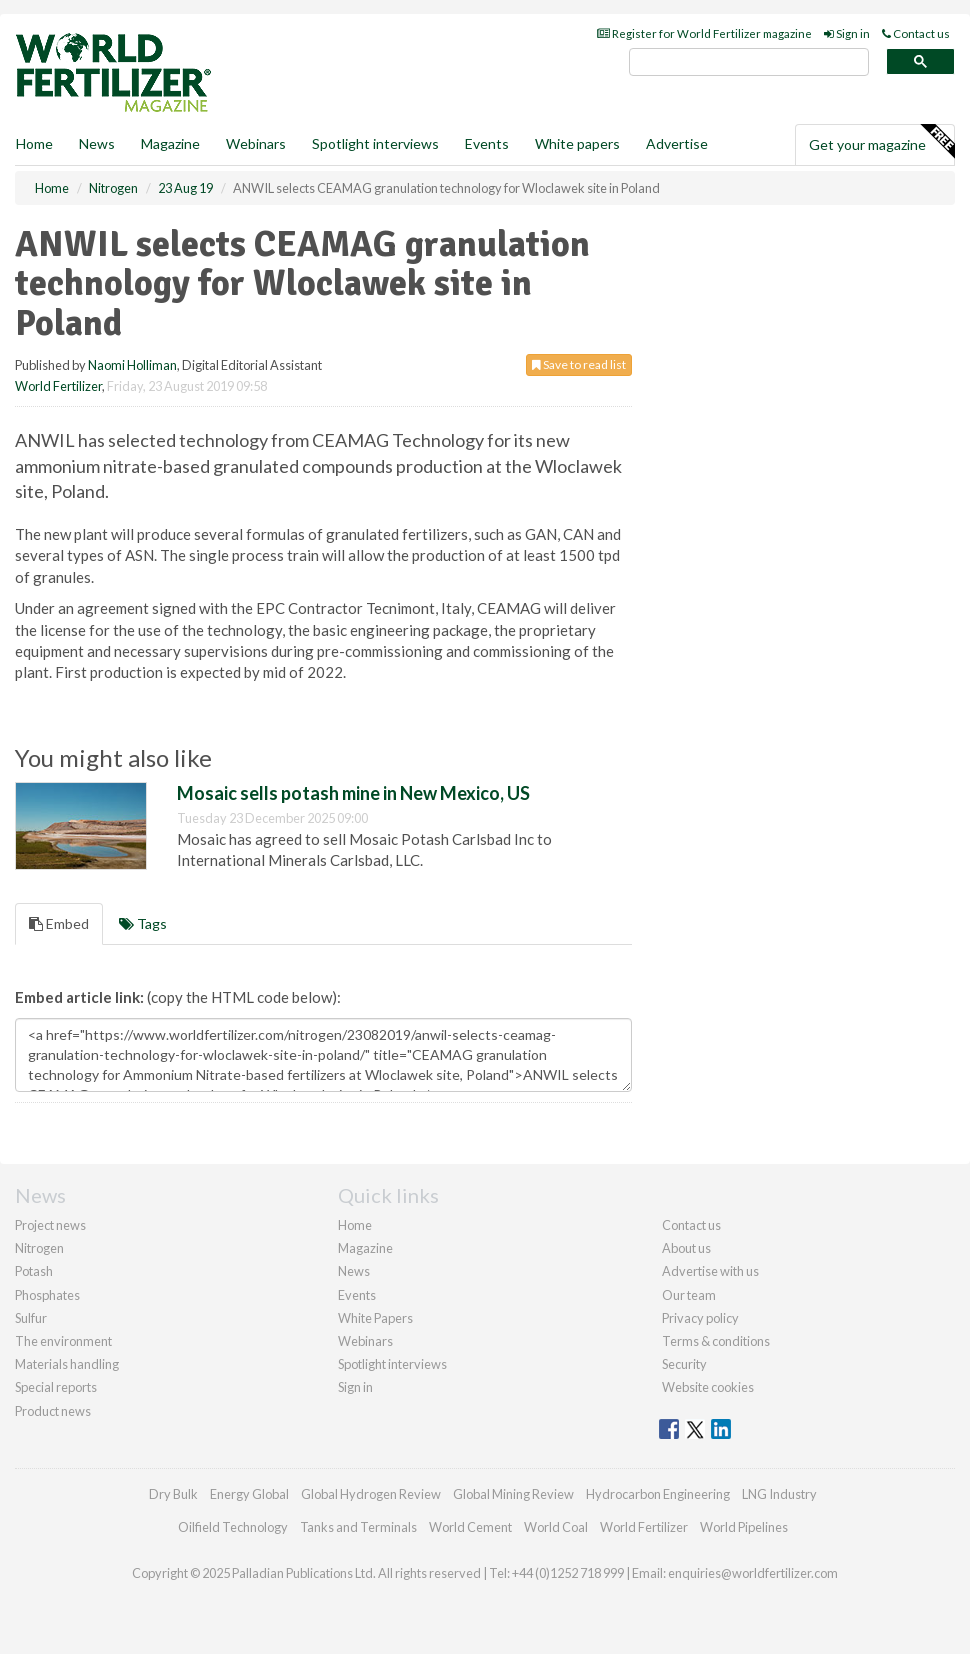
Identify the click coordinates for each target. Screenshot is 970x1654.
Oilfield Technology (233, 1527)
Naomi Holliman (132, 365)
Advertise (677, 143)
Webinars (256, 143)
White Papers (375, 1318)
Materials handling (67, 1364)
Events (487, 143)
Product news (53, 1411)
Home (34, 143)
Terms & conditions (716, 1341)
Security (684, 1364)
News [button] (97, 143)
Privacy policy (700, 1318)
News (354, 1271)
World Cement (470, 1527)
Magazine (170, 143)
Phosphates (47, 1295)
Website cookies (708, 1387)
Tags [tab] (143, 923)
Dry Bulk (173, 1494)
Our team (689, 1295)
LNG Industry (779, 1494)
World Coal (556, 1527)
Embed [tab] (59, 923)
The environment (63, 1341)
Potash (34, 1271)
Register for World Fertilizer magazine (704, 33)
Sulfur (31, 1318)
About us (686, 1248)
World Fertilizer (58, 386)
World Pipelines (744, 1527)
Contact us (916, 33)
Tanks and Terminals (358, 1527)
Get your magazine (881, 142)
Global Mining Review (513, 1494)
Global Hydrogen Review (371, 1494)
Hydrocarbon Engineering (658, 1494)
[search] (749, 62)
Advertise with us (710, 1271)
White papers (577, 143)
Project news (50, 1225)
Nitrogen (39, 1248)
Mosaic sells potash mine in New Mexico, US (353, 793)
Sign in (847, 33)
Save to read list (579, 364)
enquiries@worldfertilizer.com (753, 1573)
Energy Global (249, 1494)
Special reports (56, 1387)
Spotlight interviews (375, 143)
